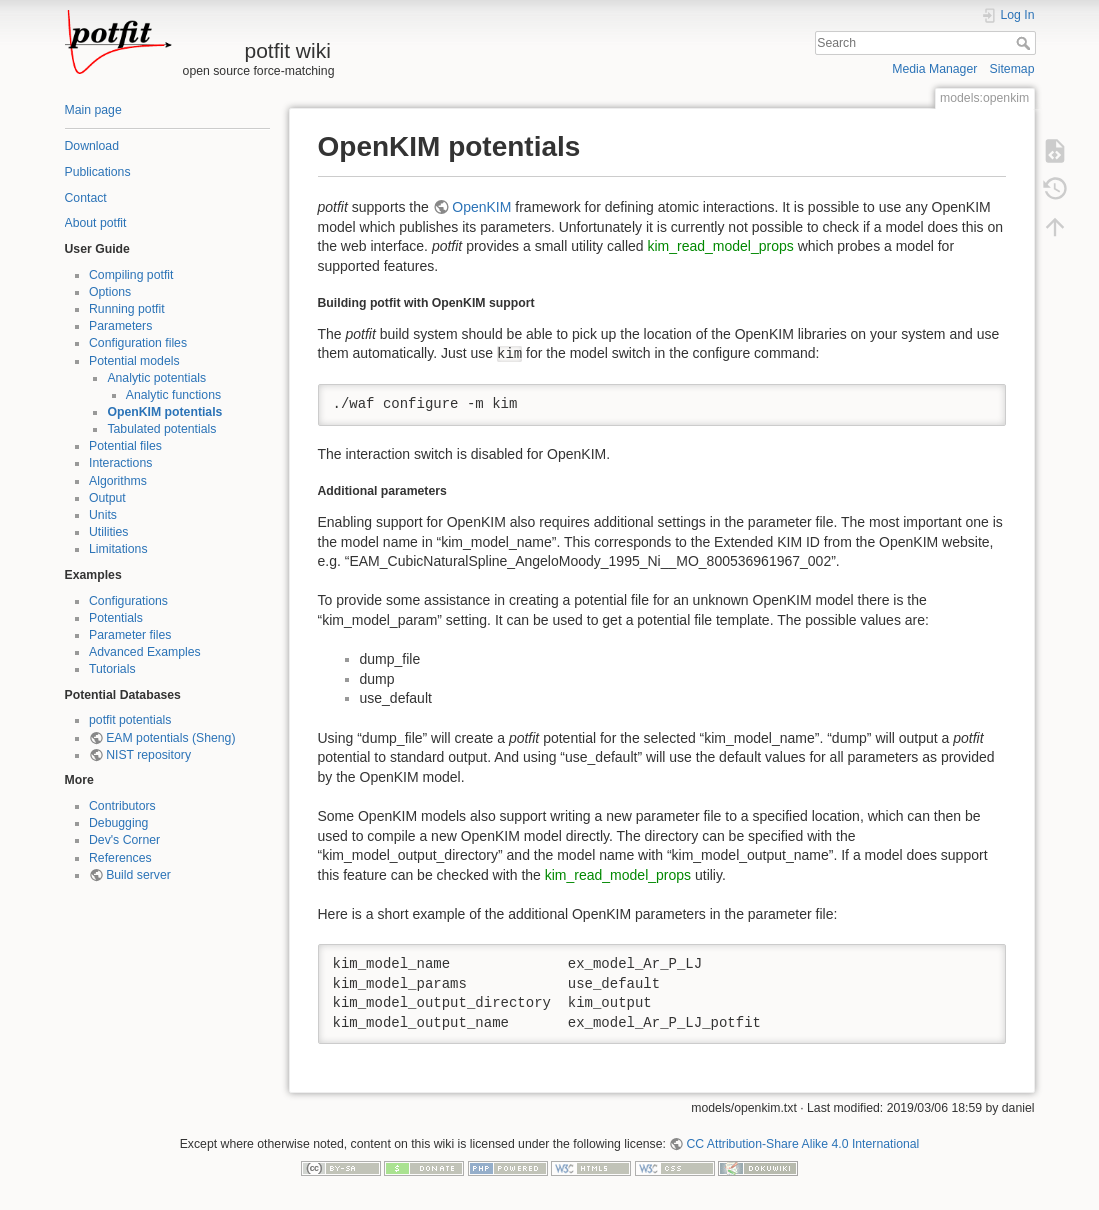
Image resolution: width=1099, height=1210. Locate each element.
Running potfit (127, 309)
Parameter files (130, 635)
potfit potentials (130, 720)
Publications (98, 172)
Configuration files (138, 343)
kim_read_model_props (720, 246)
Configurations (128, 601)
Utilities (108, 532)
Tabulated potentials (161, 429)
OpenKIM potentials (164, 412)
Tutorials (112, 669)
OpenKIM (481, 207)
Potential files (125, 446)
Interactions (120, 463)
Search (1025, 43)
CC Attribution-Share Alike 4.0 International (802, 1144)
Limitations (118, 549)
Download (92, 146)
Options (110, 292)
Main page (93, 110)
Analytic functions (173, 395)
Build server (138, 875)
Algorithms (118, 481)
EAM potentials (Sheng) (170, 738)
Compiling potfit (131, 275)
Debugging (118, 823)
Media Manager (934, 69)
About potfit (96, 223)
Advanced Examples (145, 652)
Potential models (134, 361)
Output (107, 498)
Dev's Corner (124, 840)
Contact (86, 198)
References (120, 858)
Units (103, 515)
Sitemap (1012, 69)
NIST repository (148, 755)
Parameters (120, 326)
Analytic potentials (156, 378)
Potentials (116, 618)
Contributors (122, 806)
